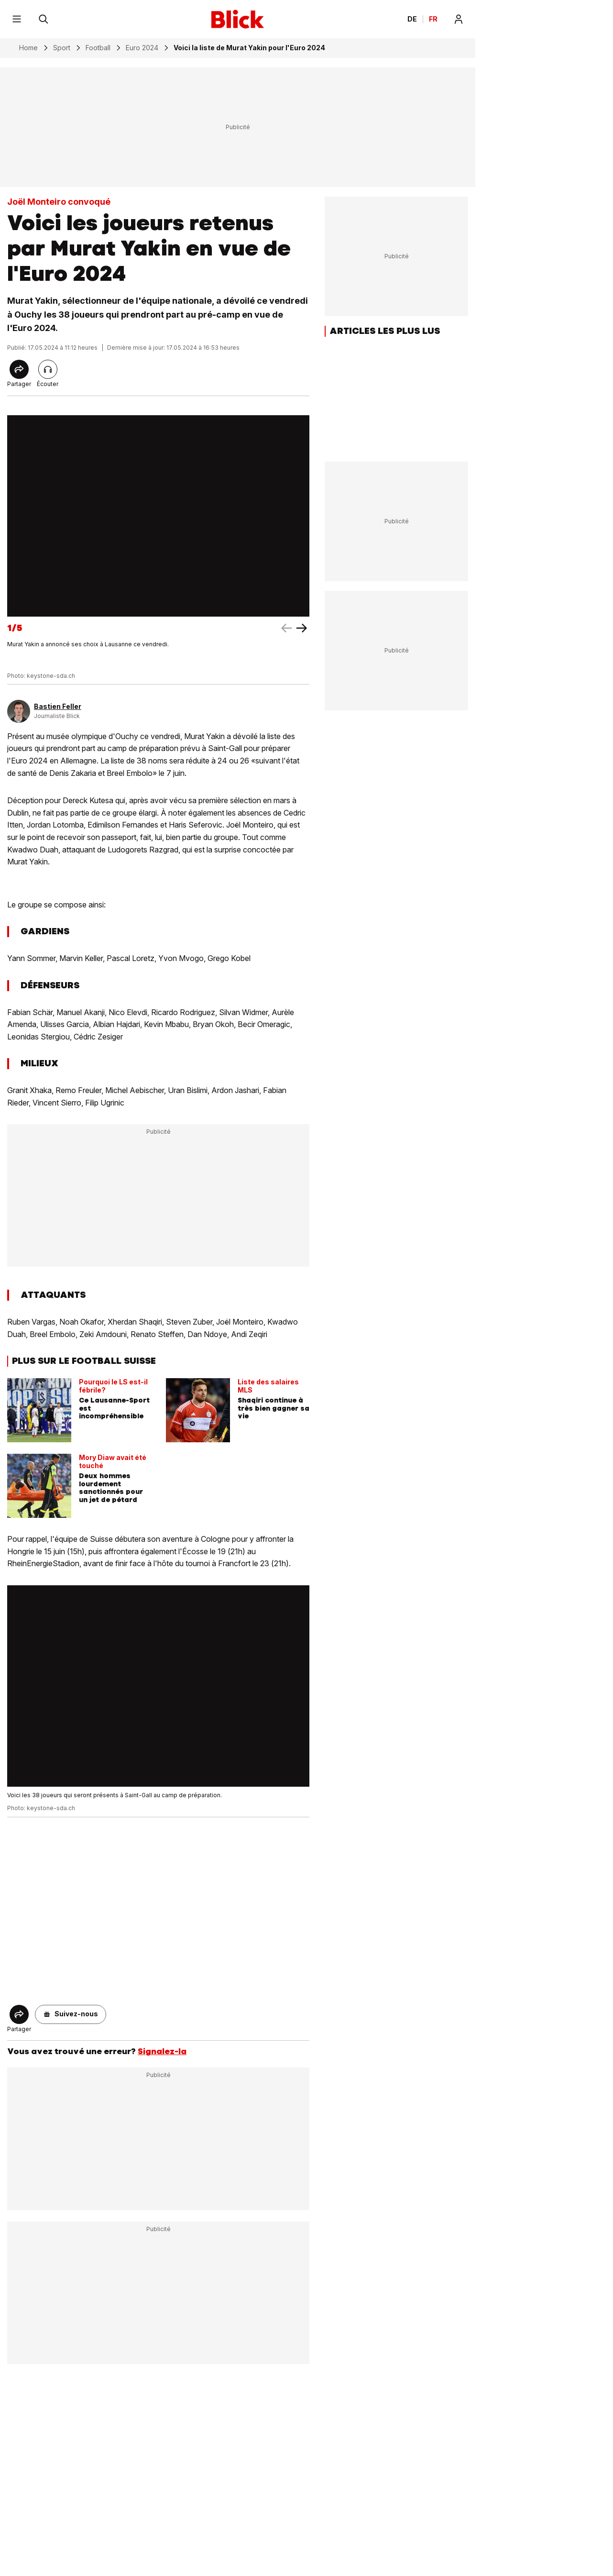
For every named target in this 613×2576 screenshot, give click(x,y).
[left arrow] (301, 628)
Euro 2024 (142, 48)
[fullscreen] (158, 516)
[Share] (19, 369)
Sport (61, 48)
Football (98, 48)
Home (28, 48)
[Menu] (16, 19)
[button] (70, 2014)
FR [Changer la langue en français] (433, 19)
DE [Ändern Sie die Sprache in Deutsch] (412, 19)
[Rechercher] (43, 19)
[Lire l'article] (47, 369)
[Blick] (237, 19)
